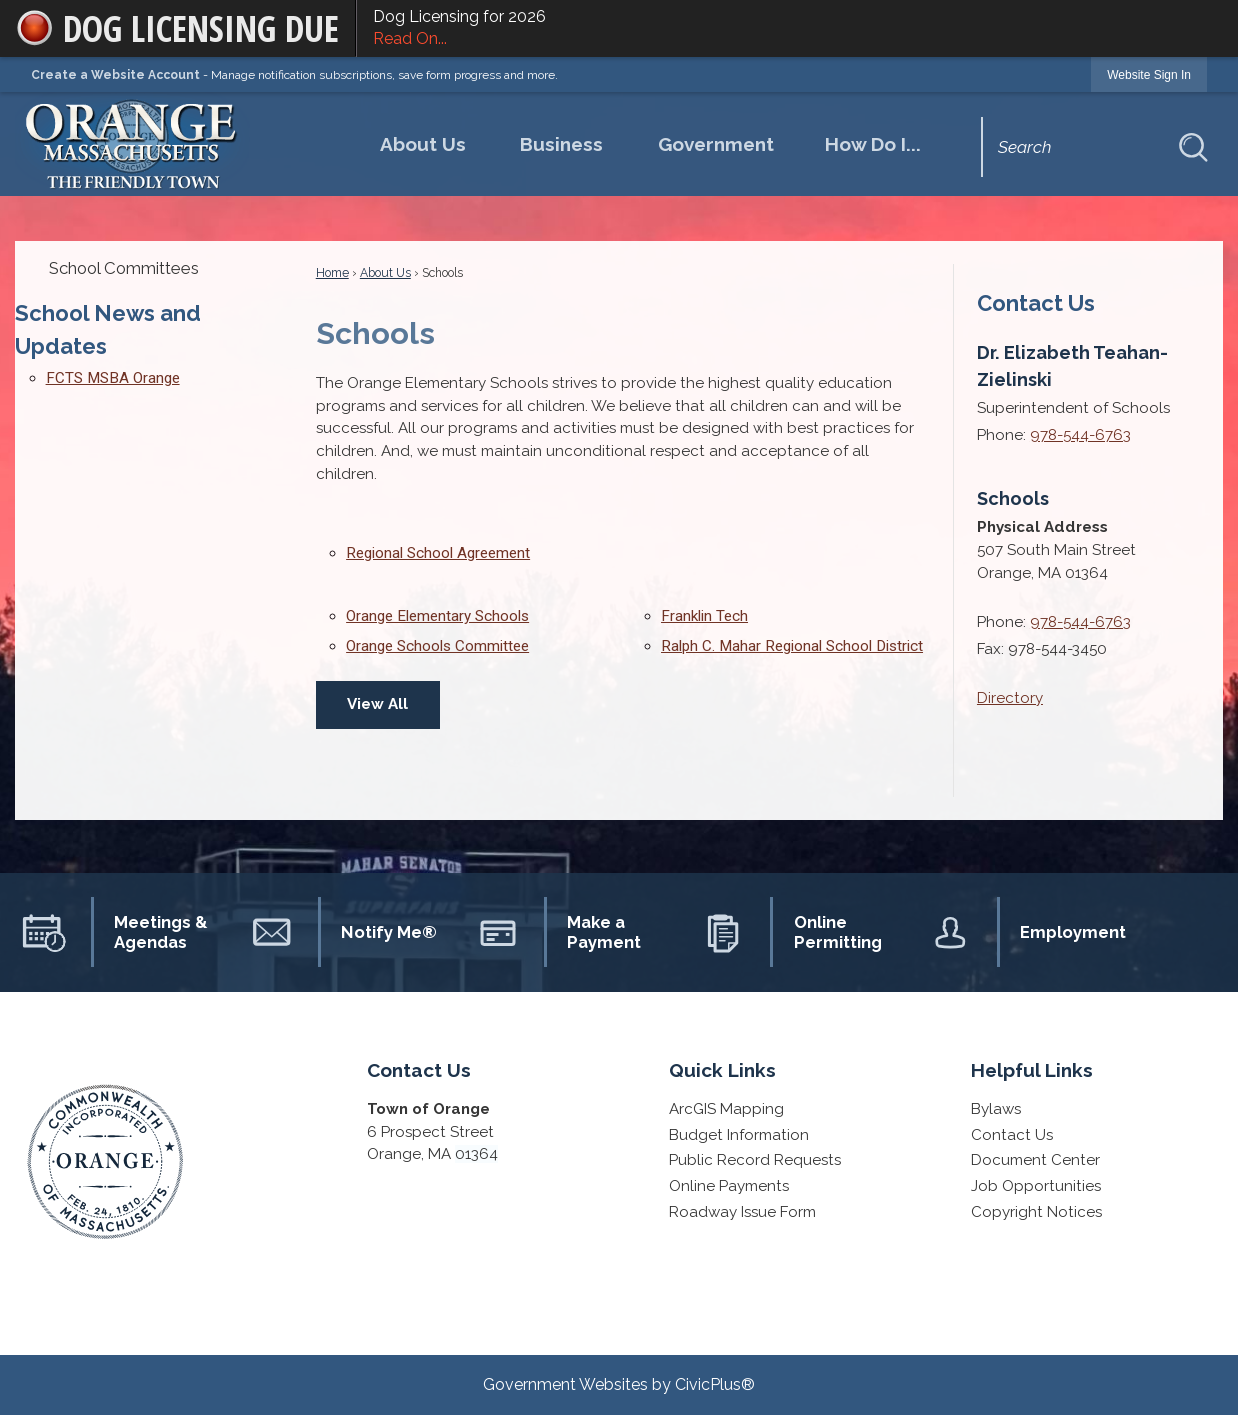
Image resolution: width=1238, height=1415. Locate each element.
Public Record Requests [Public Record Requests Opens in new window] (755, 1160)
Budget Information (739, 1135)
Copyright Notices (1036, 1212)
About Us (385, 273)
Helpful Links (1032, 1070)
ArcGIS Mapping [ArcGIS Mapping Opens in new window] (726, 1109)
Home (332, 273)
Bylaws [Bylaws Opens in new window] (996, 1109)
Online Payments (729, 1186)
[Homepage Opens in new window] (133, 141)
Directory (1010, 698)
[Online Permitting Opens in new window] (807, 932)
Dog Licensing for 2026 (797, 29)
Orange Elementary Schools (437, 616)
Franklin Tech (704, 616)
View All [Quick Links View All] (377, 704)
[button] (1193, 147)
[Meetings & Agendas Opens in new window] (128, 932)
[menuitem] (422, 144)
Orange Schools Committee (437, 646)
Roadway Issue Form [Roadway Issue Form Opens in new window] (742, 1212)
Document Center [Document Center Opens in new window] (1035, 1160)
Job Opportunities (1036, 1186)
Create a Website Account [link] (115, 75)
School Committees (124, 268)
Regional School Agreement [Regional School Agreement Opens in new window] (438, 553)
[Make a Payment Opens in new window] (581, 932)
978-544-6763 (1080, 435)
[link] (1149, 74)
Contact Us (1036, 303)
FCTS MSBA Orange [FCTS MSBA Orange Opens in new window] (113, 378)
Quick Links (722, 1070)
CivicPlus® (715, 1384)
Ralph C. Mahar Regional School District (792, 646)
